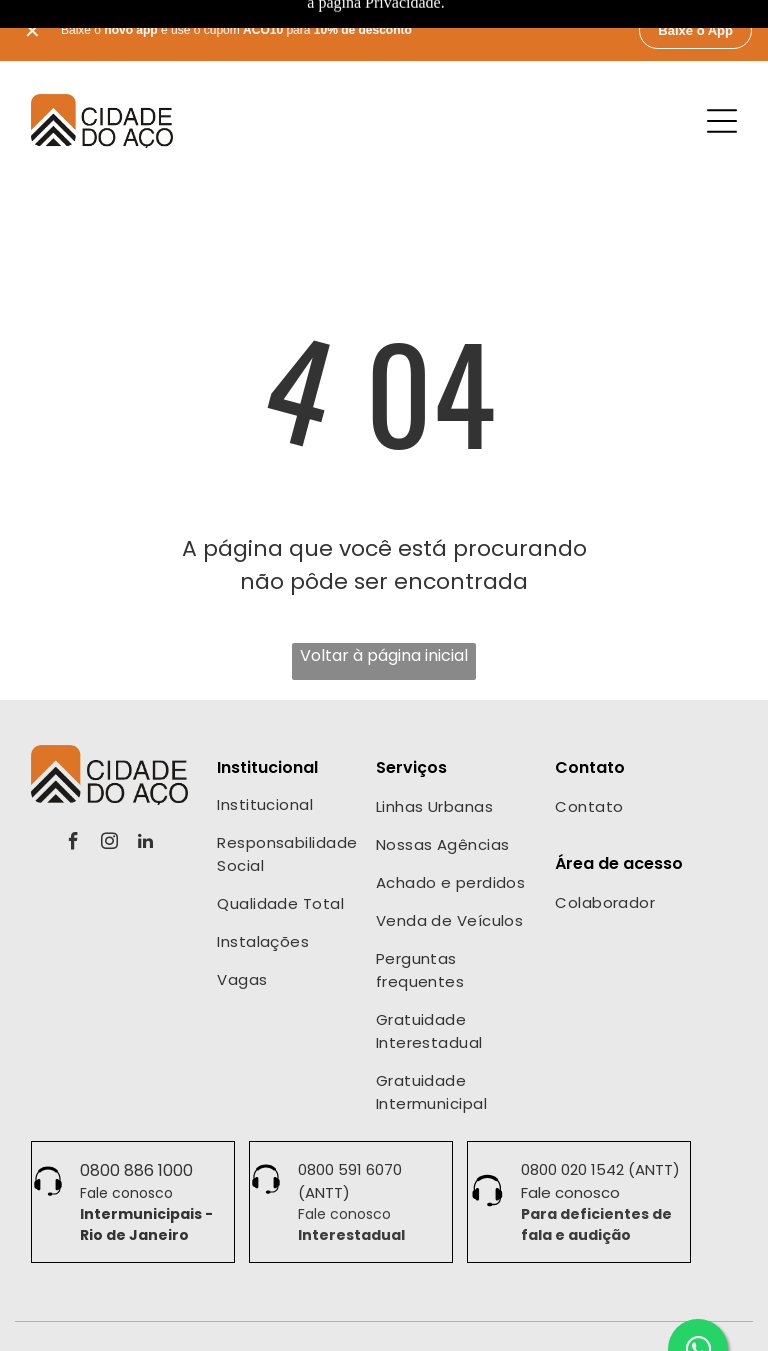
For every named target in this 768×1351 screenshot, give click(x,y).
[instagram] (109, 776)
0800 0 (545, 1101)
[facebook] (73, 776)
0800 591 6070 (350, 1101)
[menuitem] (287, 739)
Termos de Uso (400, 1324)
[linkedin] (145, 776)
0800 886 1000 (136, 1102)
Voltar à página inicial (384, 587)
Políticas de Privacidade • (265, 1324)
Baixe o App (695, 30)
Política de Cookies (524, 1324)
